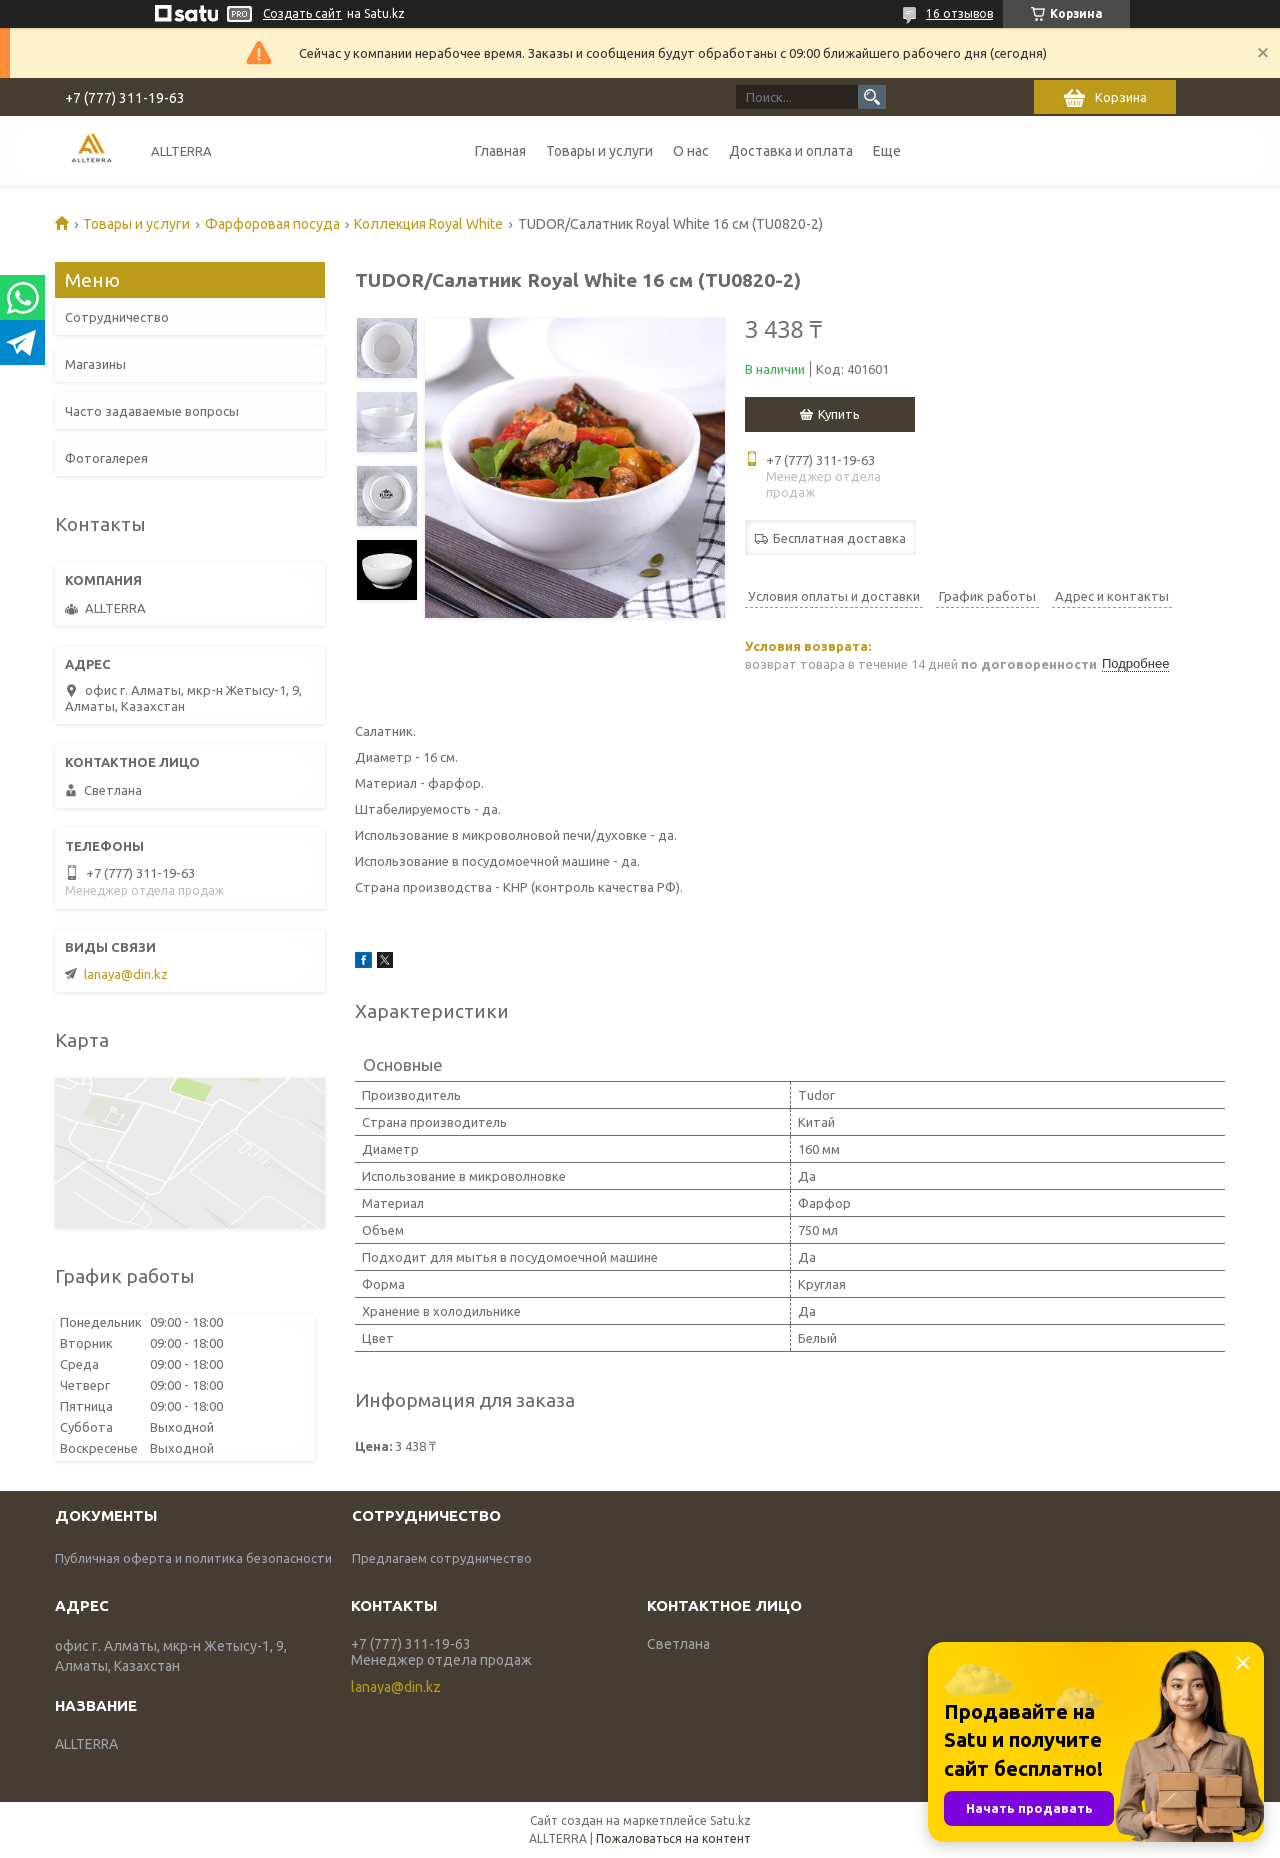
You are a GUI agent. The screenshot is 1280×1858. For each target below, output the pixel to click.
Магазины (95, 364)
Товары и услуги (599, 151)
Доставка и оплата (791, 151)
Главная (500, 151)
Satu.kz (730, 1820)
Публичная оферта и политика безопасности (193, 1558)
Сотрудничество (117, 317)
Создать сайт (302, 13)
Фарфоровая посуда (272, 224)
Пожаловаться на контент (673, 1838)
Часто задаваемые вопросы (152, 411)
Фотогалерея (106, 458)
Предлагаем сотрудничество (442, 1558)
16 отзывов (959, 13)
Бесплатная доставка (839, 538)
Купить (839, 414)
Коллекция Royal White (428, 224)
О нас (691, 151)
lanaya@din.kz (126, 974)
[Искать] (872, 97)
